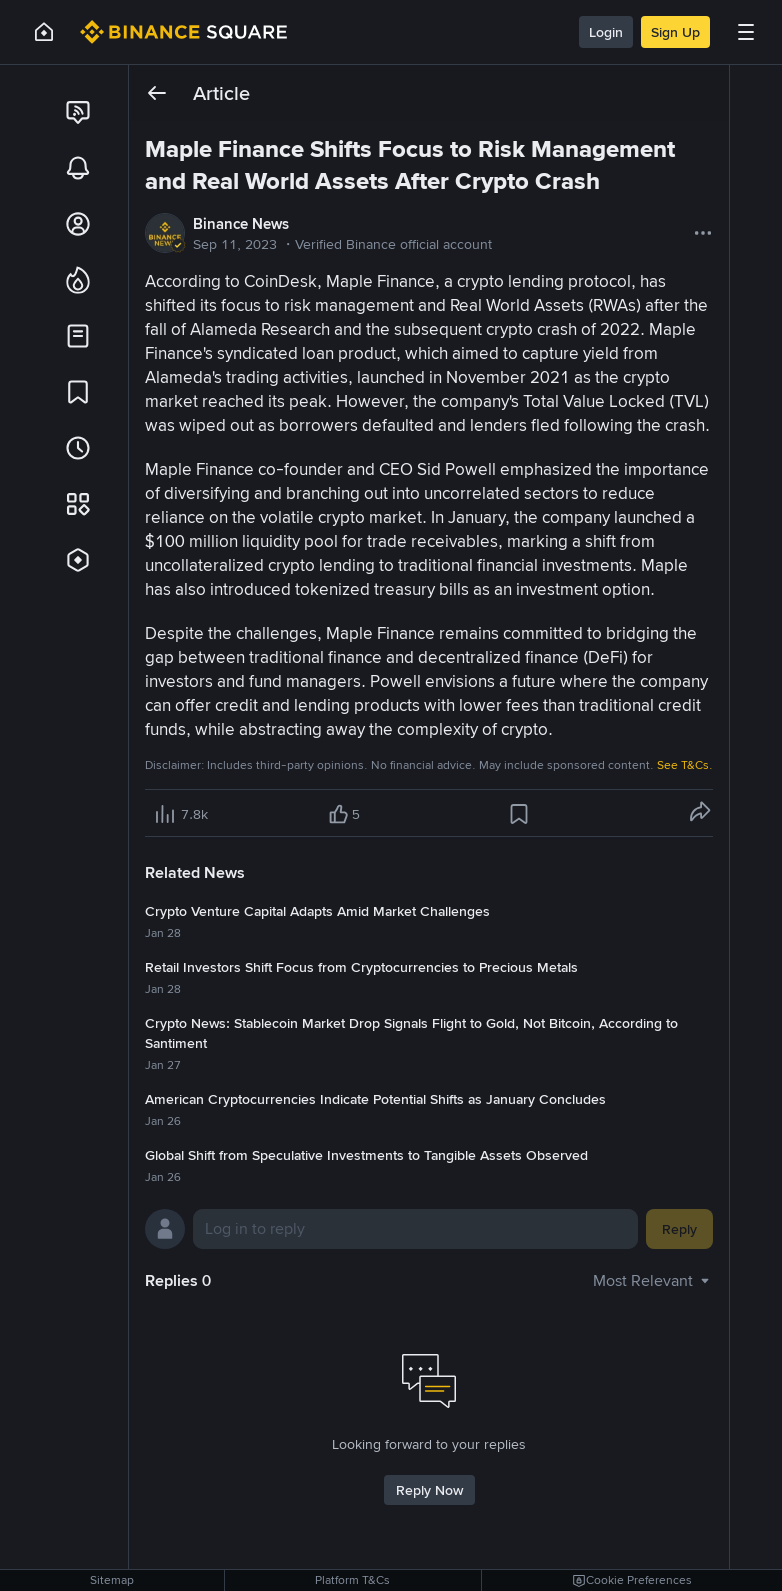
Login (606, 32)
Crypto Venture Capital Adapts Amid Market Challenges (317, 911)
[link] (78, 112)
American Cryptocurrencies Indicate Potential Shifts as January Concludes (375, 1099)
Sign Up (675, 32)
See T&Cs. (685, 765)
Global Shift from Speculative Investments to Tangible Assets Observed (366, 1155)
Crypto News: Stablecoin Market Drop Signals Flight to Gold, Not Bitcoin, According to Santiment (411, 1033)
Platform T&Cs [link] (352, 1580)
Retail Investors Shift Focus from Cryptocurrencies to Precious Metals (361, 967)
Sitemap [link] (112, 1580)
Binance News (241, 224)
